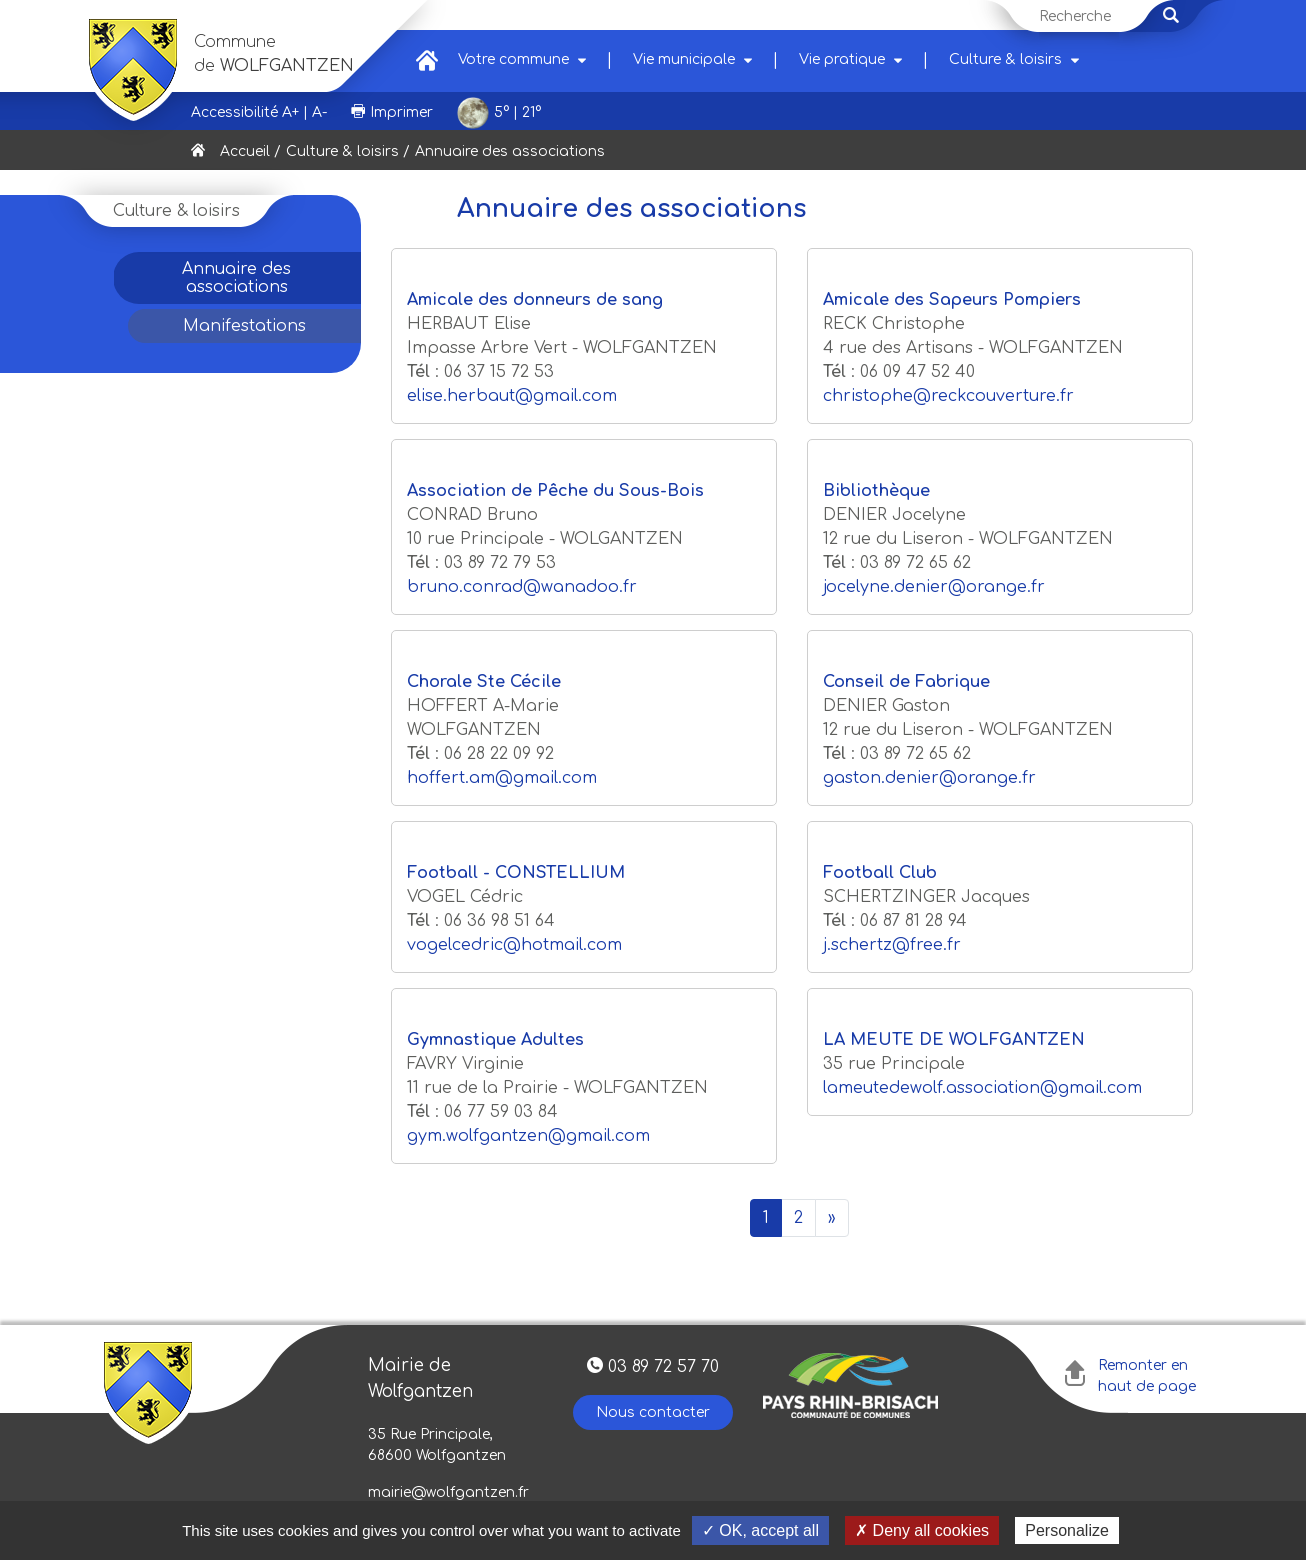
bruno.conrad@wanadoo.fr (522, 587)
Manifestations (244, 326)
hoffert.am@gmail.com (502, 778)
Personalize (1067, 1530)
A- (319, 112)
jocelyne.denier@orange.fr (934, 587)
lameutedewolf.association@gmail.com (982, 1088)
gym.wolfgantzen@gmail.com (528, 1136)
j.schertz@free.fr (892, 945)
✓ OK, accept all (760, 1530)
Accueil (245, 151)
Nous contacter (653, 1412)
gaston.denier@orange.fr (929, 778)
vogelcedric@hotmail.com (514, 945)
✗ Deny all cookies (922, 1530)
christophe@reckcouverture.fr (948, 396)
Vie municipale (684, 59)
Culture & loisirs (1005, 59)
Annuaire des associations (236, 278)
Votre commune (513, 59)
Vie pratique (842, 59)
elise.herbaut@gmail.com (512, 396)
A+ (290, 112)
